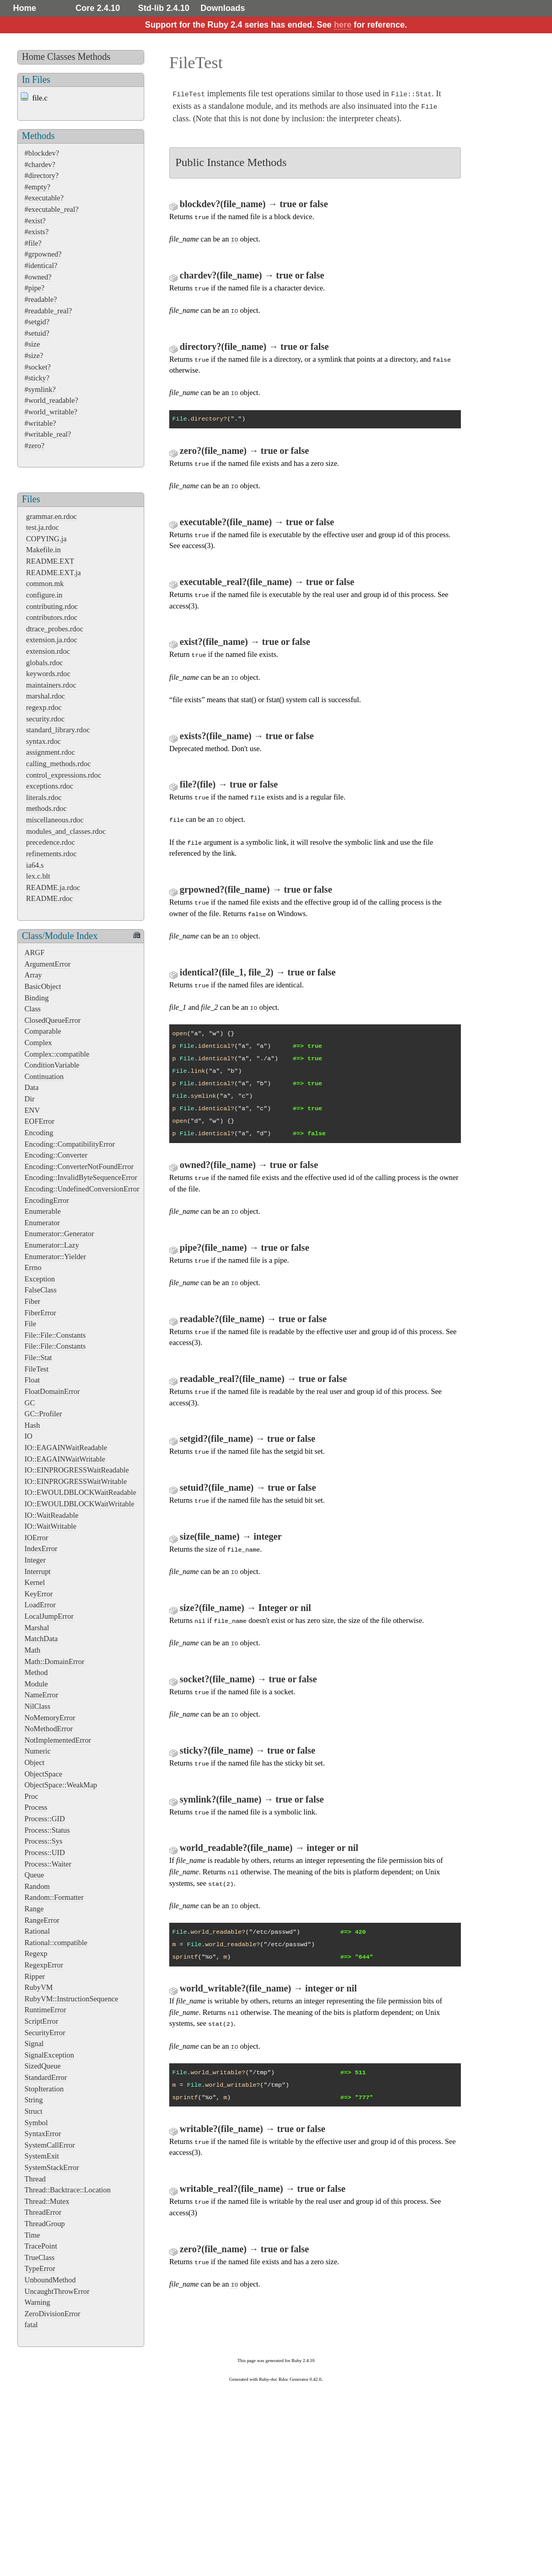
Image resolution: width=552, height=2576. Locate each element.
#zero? (34, 445)
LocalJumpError (48, 1616)
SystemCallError (49, 2145)
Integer (35, 1560)
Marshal (36, 1627)
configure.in (44, 595)
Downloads (222, 8)
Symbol (36, 2122)
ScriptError (41, 2021)
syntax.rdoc (43, 741)
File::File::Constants (55, 1335)
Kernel (34, 1582)
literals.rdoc (43, 797)
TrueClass (39, 2257)
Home (24, 8)
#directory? (41, 175)
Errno (33, 1267)
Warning (37, 2302)
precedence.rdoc (50, 842)
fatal (31, 2324)
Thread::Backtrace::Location (67, 2190)
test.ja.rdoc (42, 527)
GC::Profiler (43, 1414)
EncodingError (46, 1200)
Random (37, 1886)
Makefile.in (43, 549)
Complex (38, 1042)
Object (34, 1762)
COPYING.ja (46, 539)
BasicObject (42, 986)
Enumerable (42, 1211)
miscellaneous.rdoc (55, 820)
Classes (61, 57)
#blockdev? (41, 153)
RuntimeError (45, 2010)
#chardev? (39, 164)
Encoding (38, 1132)
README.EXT (50, 561)
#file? (33, 243)
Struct (33, 2111)
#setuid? (36, 333)
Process (35, 1807)
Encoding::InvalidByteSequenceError (80, 1177)
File (30, 1323)
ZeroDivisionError (52, 2313)
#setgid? (36, 322)
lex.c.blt (38, 876)
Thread (35, 2179)
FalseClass (40, 1290)
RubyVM (38, 1987)
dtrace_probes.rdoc (54, 629)
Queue (34, 1875)
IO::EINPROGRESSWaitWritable (75, 1481)
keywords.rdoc (48, 673)
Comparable (42, 1031)
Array (33, 975)
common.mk (45, 583)
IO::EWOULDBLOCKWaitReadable (80, 1492)
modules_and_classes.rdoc (66, 831)
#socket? (37, 367)
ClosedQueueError (52, 1020)
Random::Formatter (54, 1897)
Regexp (35, 1953)
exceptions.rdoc (49, 786)
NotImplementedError (57, 1740)
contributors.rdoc (52, 617)
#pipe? (34, 288)
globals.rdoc (44, 662)
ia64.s (35, 865)
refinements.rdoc (51, 853)
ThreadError (42, 2212)
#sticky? (36, 378)
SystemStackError (51, 2167)
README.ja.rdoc (53, 887)
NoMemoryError (50, 1718)
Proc (31, 1796)
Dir (29, 1099)
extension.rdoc (48, 651)
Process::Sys (43, 1841)
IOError (36, 1537)
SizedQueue (42, 2066)
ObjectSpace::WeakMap (60, 1785)
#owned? (38, 277)
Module (36, 1684)
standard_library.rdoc (58, 730)
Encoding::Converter (55, 1155)
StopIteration (44, 2089)
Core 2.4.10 (98, 8)
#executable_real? (51, 209)
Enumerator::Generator (59, 1233)
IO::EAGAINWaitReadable (65, 1447)
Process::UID (44, 1852)
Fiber (32, 1301)
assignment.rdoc (50, 752)
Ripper (34, 1976)
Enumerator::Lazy (51, 1245)
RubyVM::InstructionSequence (71, 1999)
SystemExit (41, 2156)
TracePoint (40, 2246)
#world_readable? (51, 400)
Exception (39, 1279)
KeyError (38, 1594)
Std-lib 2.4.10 (164, 8)
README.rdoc (49, 898)
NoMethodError (48, 1728)
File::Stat (38, 1357)
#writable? (40, 423)
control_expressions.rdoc (63, 775)
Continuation (44, 1076)
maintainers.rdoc (51, 685)
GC (29, 1403)
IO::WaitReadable (51, 1515)
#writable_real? (47, 434)
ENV (32, 1110)
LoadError (40, 1605)
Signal (34, 2043)
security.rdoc (45, 719)
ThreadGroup (44, 2223)
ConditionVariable (52, 1065)
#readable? (40, 299)
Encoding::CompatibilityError (69, 1144)
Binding (36, 998)
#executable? (44, 198)
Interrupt (37, 1571)
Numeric (37, 1751)
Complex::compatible (57, 1054)
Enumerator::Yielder (55, 1256)
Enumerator (42, 1223)
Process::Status (47, 1830)
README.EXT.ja (53, 572)
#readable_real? (48, 311)
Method (36, 1672)
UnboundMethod (50, 2280)
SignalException (49, 2055)
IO (28, 1436)
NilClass (37, 1706)
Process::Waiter (47, 1864)
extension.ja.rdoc (51, 640)
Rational (37, 1931)
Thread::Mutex (46, 2201)
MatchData (41, 1638)
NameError (41, 1695)
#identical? (40, 265)
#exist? (35, 221)
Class (32, 1009)
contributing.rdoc (52, 606)
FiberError (40, 1313)
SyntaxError (42, 2133)
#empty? (37, 187)
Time (32, 2235)
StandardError (45, 2077)
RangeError (41, 1920)
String (33, 2100)
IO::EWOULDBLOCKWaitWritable (79, 1504)
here (343, 24)
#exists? (36, 231)
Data (31, 1087)
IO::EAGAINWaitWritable (64, 1459)
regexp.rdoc (43, 707)
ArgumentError (47, 964)
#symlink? (40, 389)
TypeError (39, 2268)
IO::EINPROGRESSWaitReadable (76, 1470)
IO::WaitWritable (50, 1526)
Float (32, 1380)
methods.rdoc (46, 808)
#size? (33, 355)
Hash (32, 1425)
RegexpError (43, 1965)
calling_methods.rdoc (58, 763)
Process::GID (44, 1818)
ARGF (34, 952)
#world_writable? (51, 412)
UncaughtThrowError (57, 2291)
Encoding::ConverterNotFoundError (78, 1166)
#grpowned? (42, 254)
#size (32, 344)
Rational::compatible (55, 1942)
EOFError (39, 1121)
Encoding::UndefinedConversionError (82, 1189)
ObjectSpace (43, 1774)
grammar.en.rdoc (51, 516)
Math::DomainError (54, 1661)
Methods (94, 57)
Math (32, 1650)
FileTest (36, 1369)
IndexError (40, 1548)
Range (34, 1909)
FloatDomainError (52, 1391)
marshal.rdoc (45, 696)
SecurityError (44, 2032)
